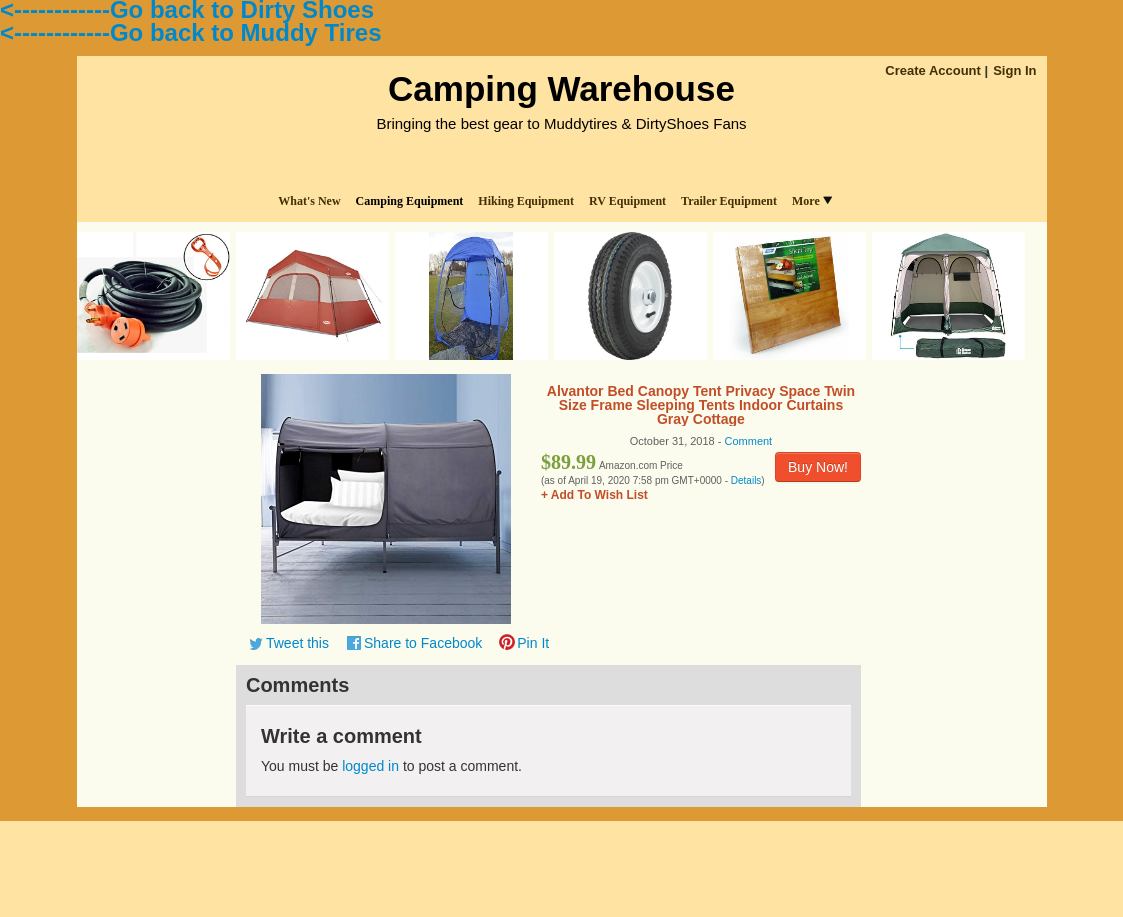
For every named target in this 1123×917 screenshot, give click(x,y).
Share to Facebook (423, 643)
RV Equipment (627, 201)
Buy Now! (818, 467)
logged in (370, 766)
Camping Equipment (410, 201)
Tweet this (297, 643)
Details (746, 480)
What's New (309, 201)
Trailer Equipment (729, 201)
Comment (749, 441)
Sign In (1014, 70)
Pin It (533, 643)
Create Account (933, 70)
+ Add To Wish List (594, 495)
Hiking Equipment (526, 201)
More (812, 201)
